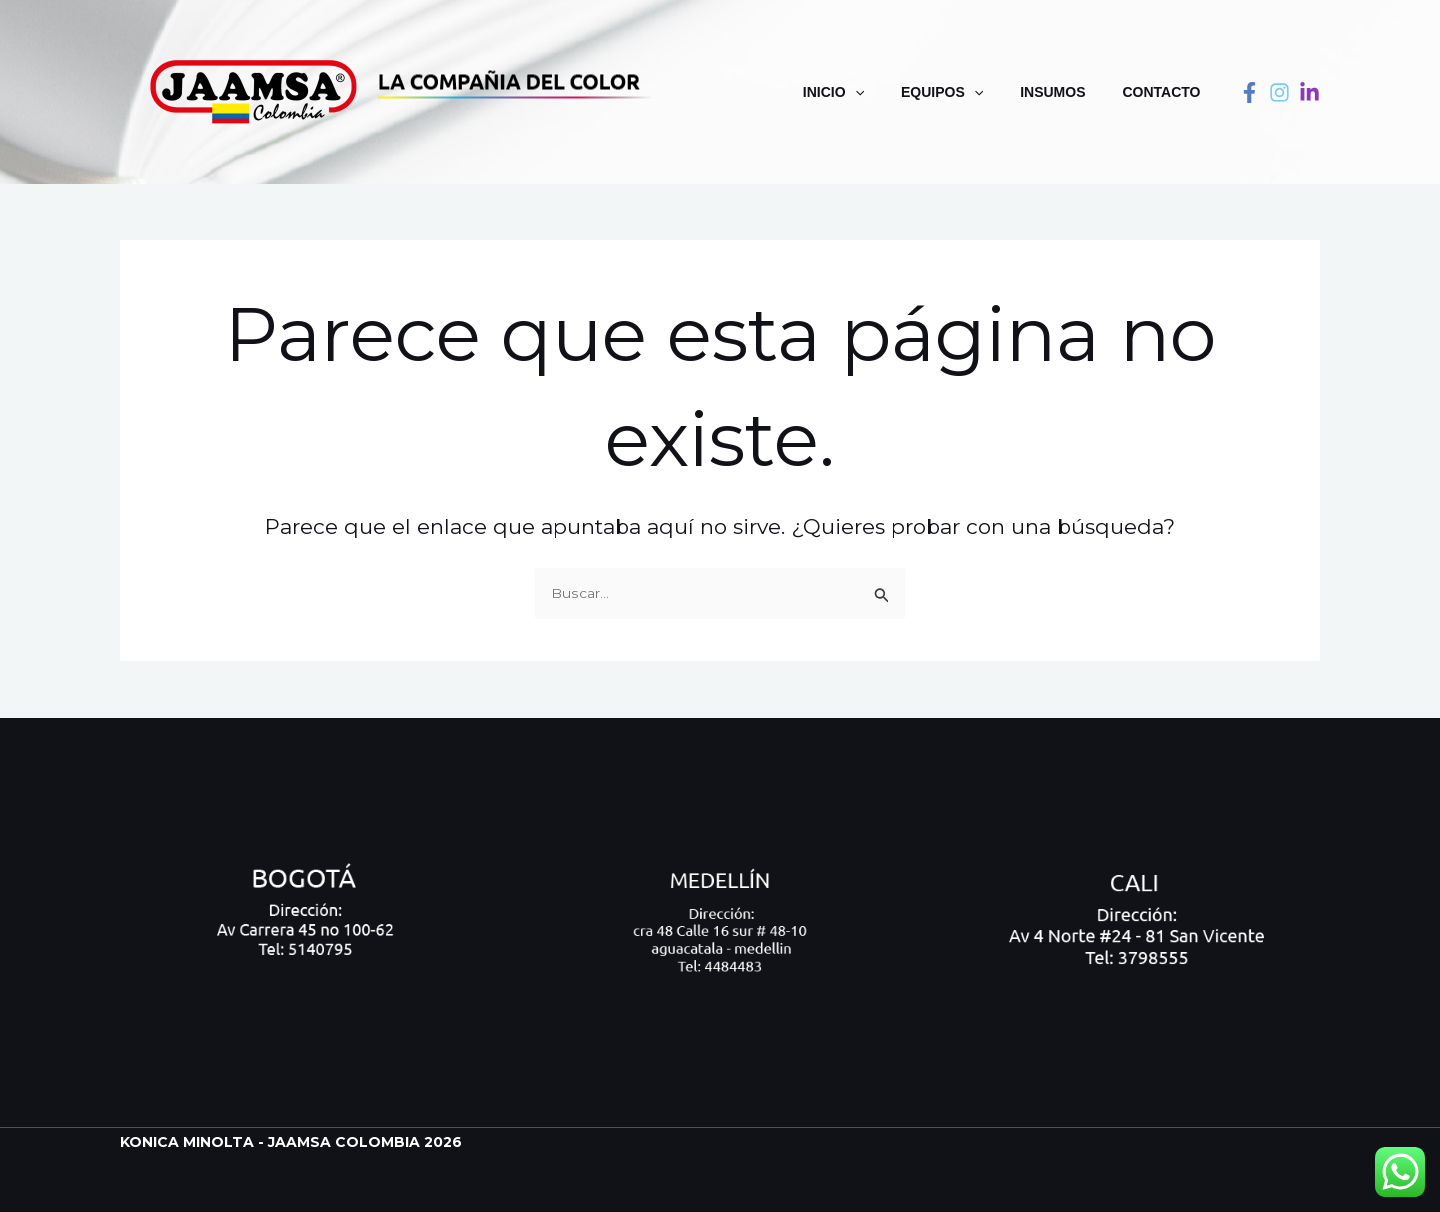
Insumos (1066, 92)
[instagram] (1279, 92)
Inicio (864, 92)
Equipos (964, 92)
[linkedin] (1309, 92)
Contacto (1166, 92)
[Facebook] (1249, 92)
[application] (886, 92)
